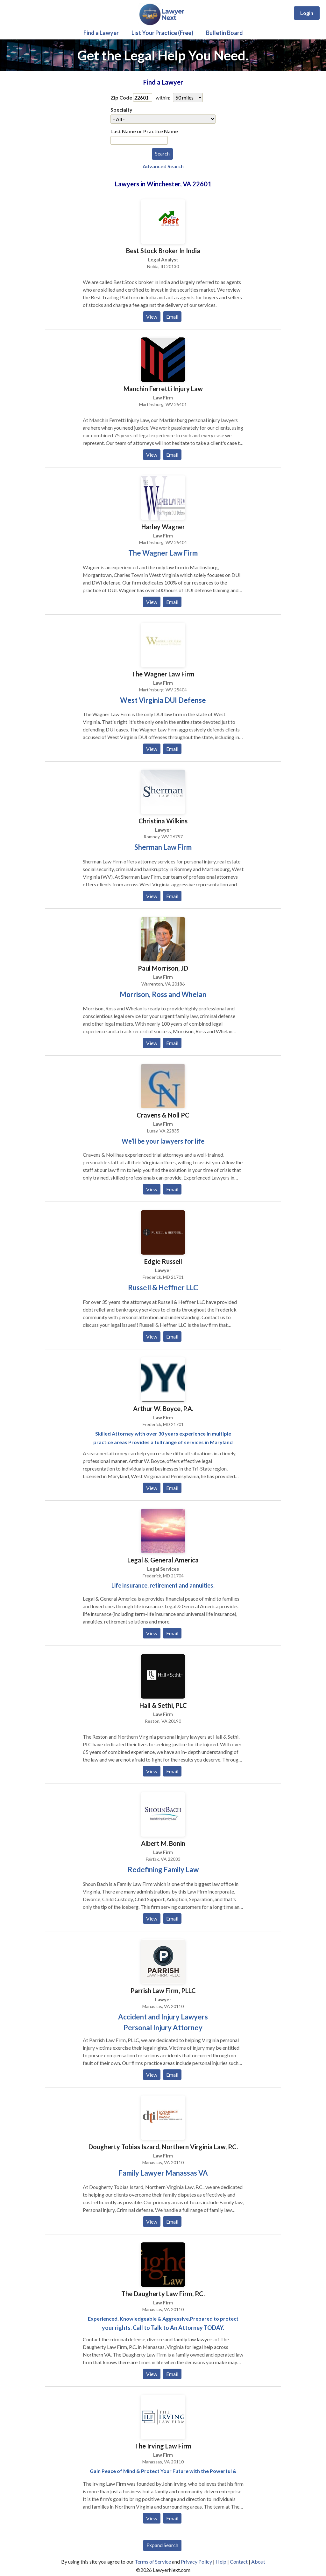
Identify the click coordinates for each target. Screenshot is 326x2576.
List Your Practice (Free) (162, 32)
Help (221, 2562)
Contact (239, 2562)
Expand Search (162, 2545)
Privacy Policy (196, 2562)
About (258, 2562)
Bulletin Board (224, 32)
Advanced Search (163, 166)
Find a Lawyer (101, 32)
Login (306, 13)
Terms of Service (153, 2562)
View (151, 317)
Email (172, 317)
